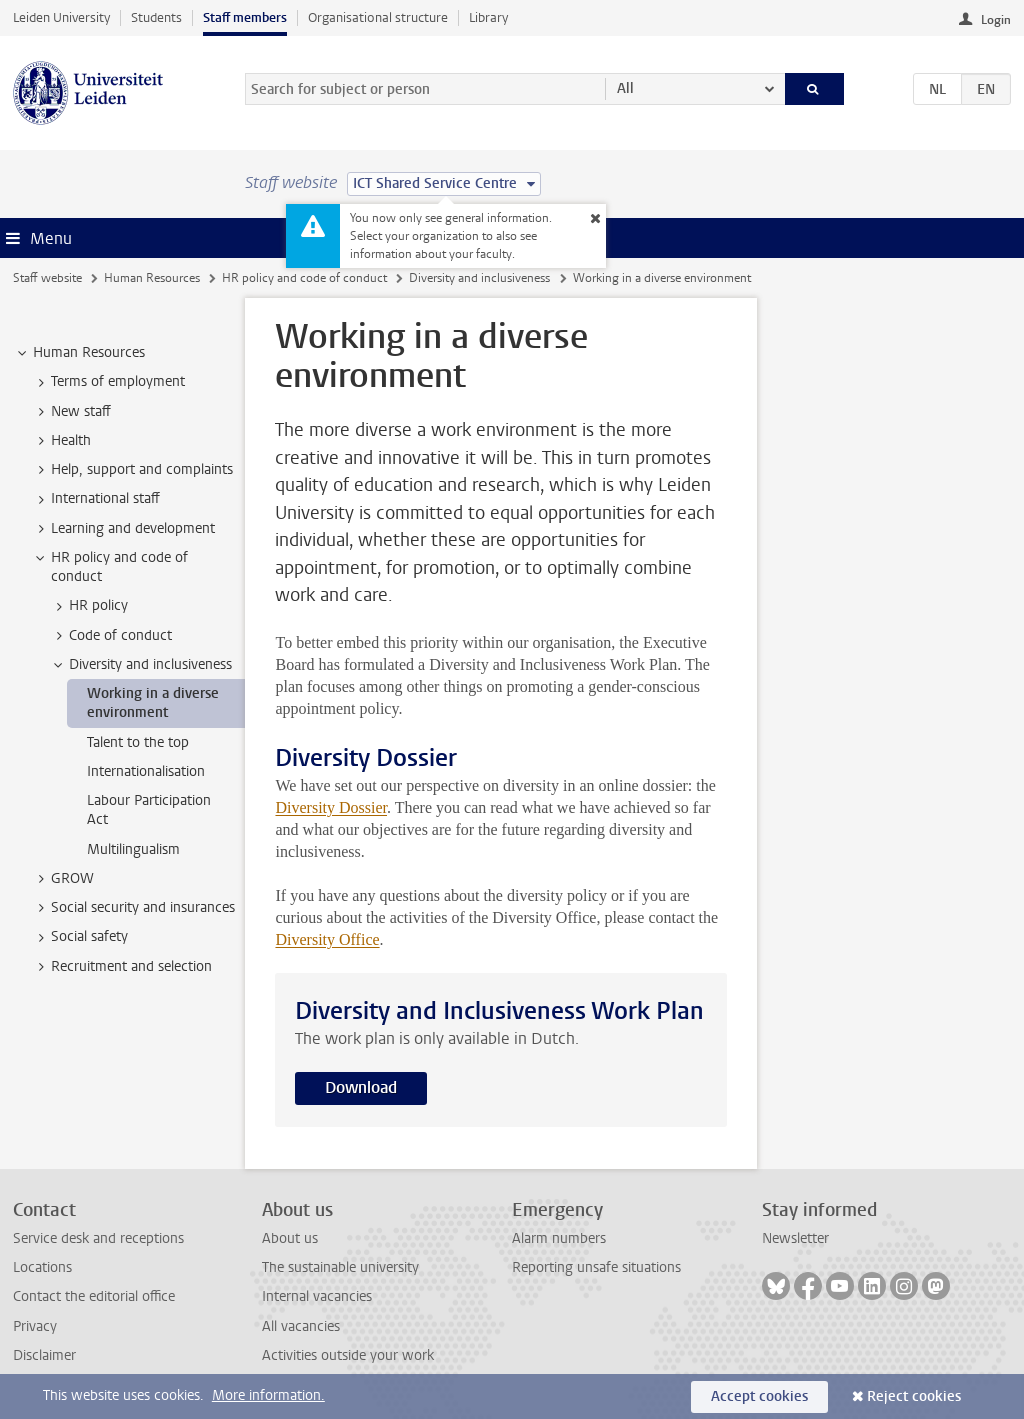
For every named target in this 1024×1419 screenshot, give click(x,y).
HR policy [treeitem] (89, 606)
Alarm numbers (559, 1238)
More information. (268, 1395)
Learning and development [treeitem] (123, 529)
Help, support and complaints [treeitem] (132, 470)
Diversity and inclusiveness (479, 278)
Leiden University (61, 17)
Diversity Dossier (331, 807)
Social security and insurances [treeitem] (133, 908)
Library (488, 17)
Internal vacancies (317, 1296)
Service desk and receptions (98, 1238)
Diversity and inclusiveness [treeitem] (141, 665)
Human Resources (152, 278)
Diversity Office (327, 939)
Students (156, 17)
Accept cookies (759, 1396)
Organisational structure (378, 17)
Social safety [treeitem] (80, 937)
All (625, 88)
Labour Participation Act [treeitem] (149, 810)
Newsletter (795, 1238)
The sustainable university (340, 1267)
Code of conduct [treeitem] (111, 636)
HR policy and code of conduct (304, 278)
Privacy (35, 1326)
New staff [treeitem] (71, 412)
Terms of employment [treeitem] (108, 382)
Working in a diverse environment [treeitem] (153, 703)
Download (361, 1087)
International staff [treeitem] (96, 499)
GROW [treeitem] (63, 879)
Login (996, 20)
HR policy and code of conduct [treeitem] (110, 567)
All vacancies (301, 1326)
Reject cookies (914, 1396)
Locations (42, 1267)
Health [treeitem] (61, 441)
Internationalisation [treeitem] (146, 771)
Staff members (245, 17)
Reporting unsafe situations (596, 1267)
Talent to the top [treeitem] (138, 742)
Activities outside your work (348, 1355)
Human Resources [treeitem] (79, 353)
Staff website (47, 278)
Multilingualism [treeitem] (133, 849)
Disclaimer (44, 1355)
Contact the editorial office (94, 1296)
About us (290, 1238)
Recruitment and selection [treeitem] (122, 967)
